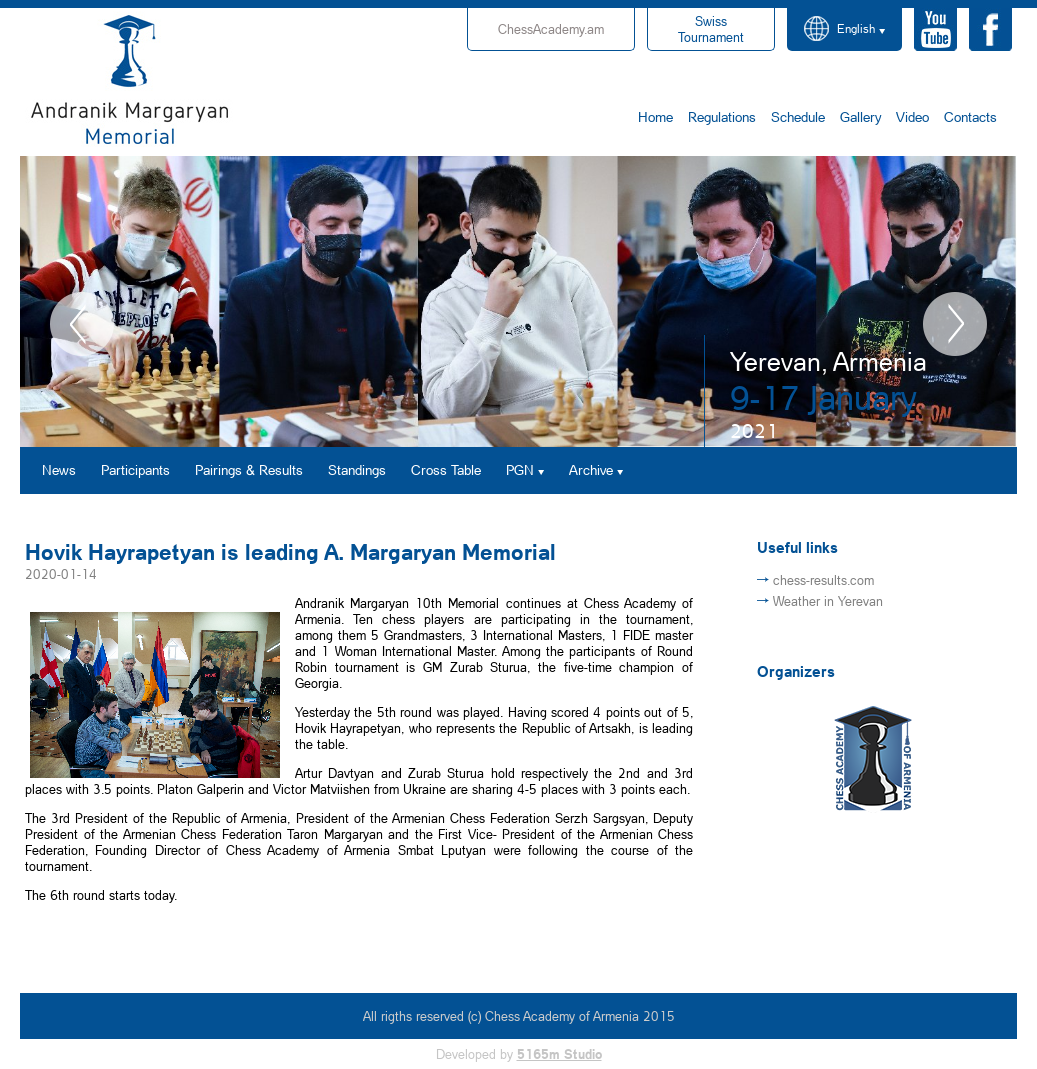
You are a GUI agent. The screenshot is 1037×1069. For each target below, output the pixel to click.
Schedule (798, 116)
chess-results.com (823, 580)
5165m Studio (559, 1054)
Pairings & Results (249, 469)
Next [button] (955, 324)
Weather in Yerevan (828, 601)
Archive (591, 469)
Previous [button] (82, 324)
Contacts (970, 116)
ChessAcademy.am (551, 29)
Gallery (860, 116)
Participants (135, 469)
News (59, 469)
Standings (357, 469)
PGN (520, 469)
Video (912, 116)
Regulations (722, 116)
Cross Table (446, 469)
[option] (518, 301)
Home (655, 116)
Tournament (711, 29)
